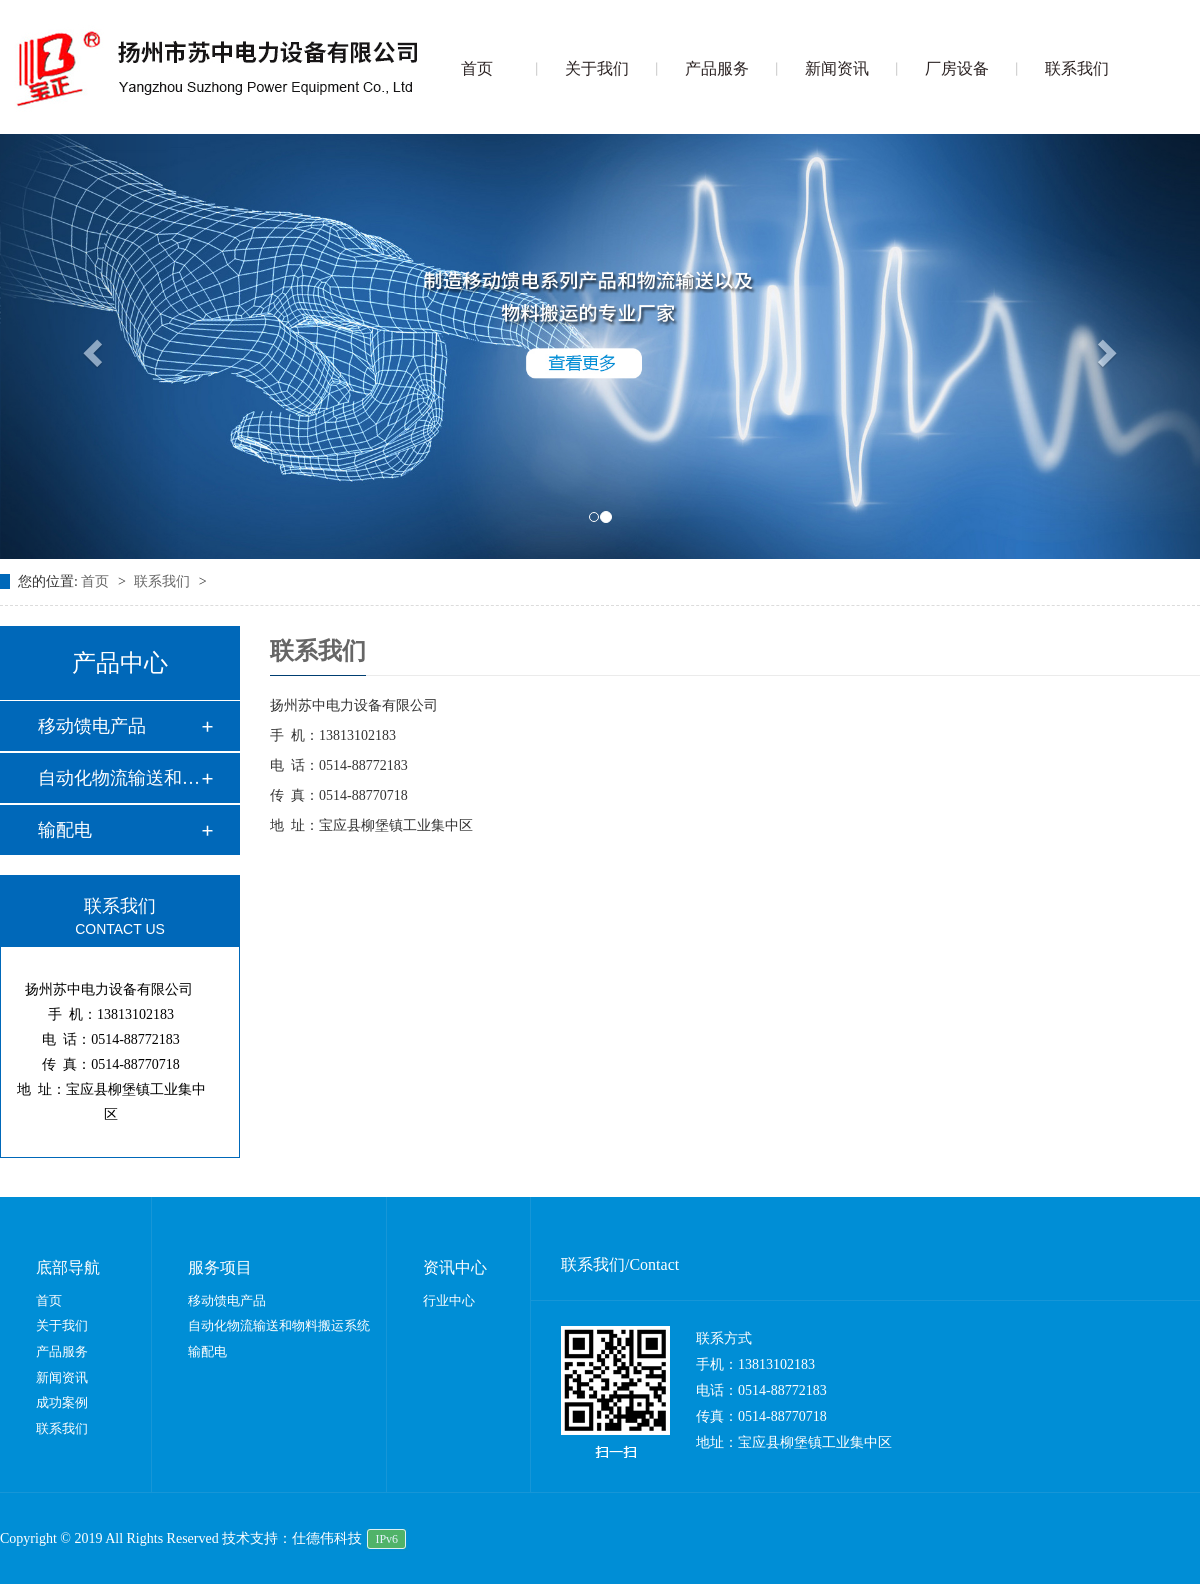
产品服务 (717, 68)
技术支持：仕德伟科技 (292, 1538)
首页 (477, 68)
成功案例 (62, 1402)
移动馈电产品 (92, 726)
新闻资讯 (837, 68)
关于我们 (597, 68)
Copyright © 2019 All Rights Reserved (111, 1538)
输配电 (65, 830)
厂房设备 (957, 68)
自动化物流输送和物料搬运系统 (279, 1325)
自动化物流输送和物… (119, 778)
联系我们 (1077, 68)
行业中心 (449, 1300)
